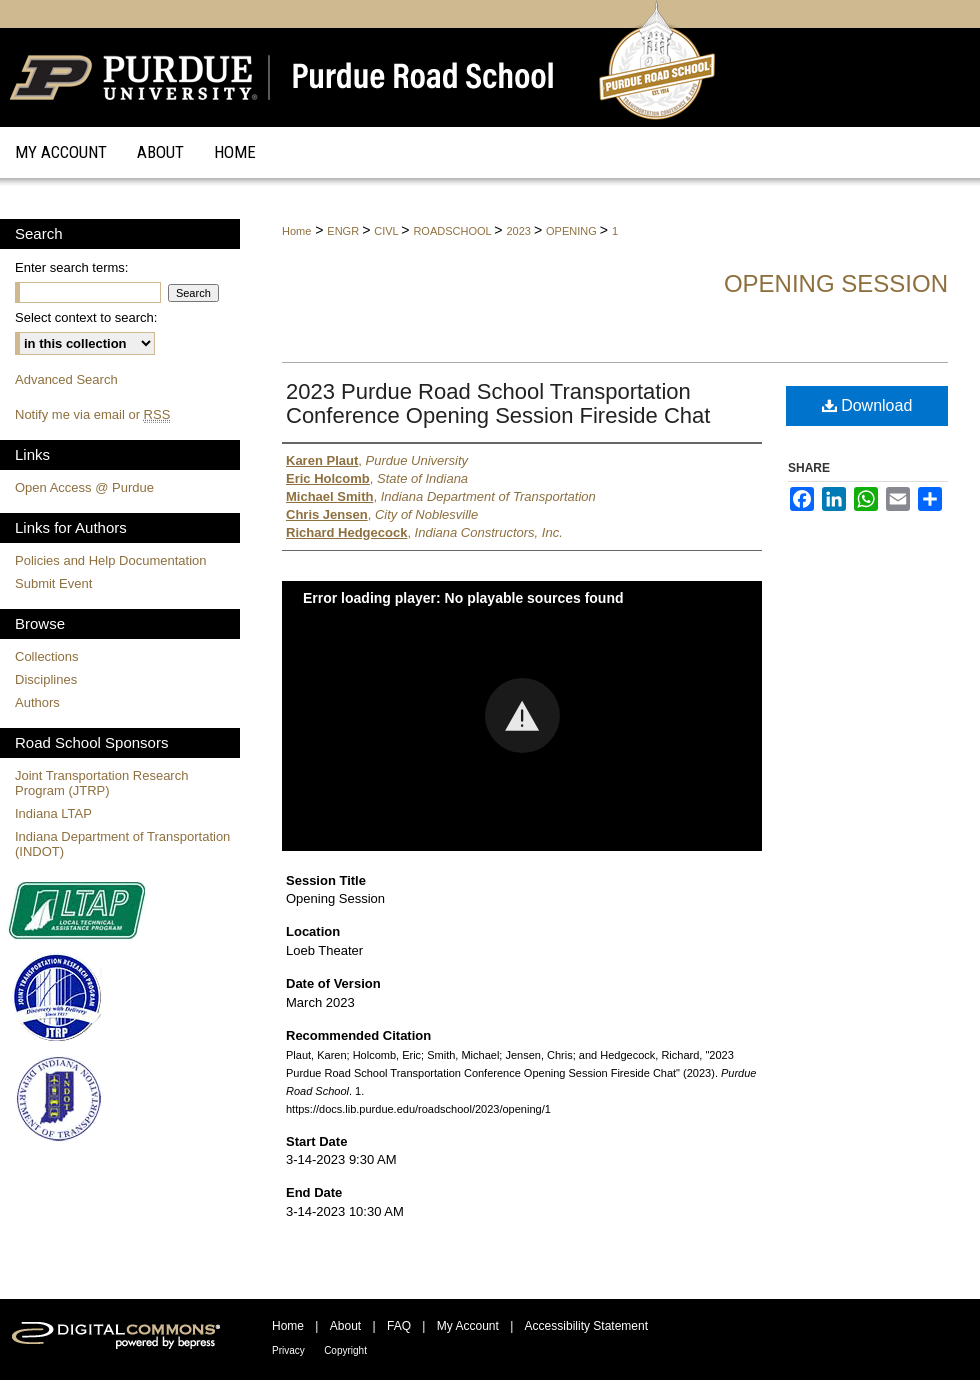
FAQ (399, 1326)
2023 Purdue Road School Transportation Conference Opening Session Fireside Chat (498, 403)
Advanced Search (66, 379)
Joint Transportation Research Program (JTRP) (101, 783)
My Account (468, 1326)
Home (296, 231)
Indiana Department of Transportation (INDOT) (122, 844)
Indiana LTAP (53, 813)
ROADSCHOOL (453, 231)
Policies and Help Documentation (111, 560)
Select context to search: (86, 317)
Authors (37, 702)
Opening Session (836, 283)
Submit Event (53, 583)
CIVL (387, 231)
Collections (47, 656)
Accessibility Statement (586, 1326)
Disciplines (46, 679)
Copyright (345, 1350)
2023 (520, 231)
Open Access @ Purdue (84, 487)
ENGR (344, 231)
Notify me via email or (92, 414)
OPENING (573, 231)
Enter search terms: (71, 267)
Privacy (288, 1350)
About (345, 1326)
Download (867, 405)
